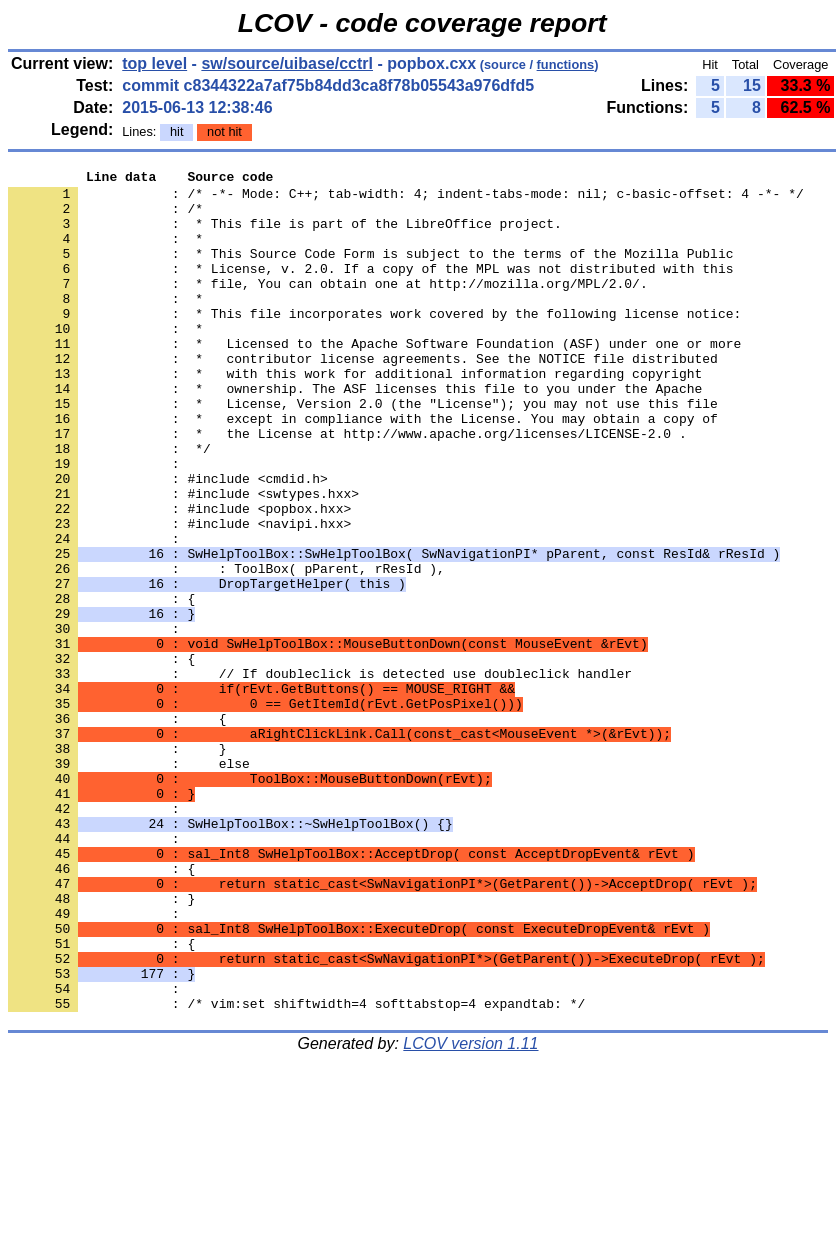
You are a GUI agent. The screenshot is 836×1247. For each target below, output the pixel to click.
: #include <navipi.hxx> (179, 595)
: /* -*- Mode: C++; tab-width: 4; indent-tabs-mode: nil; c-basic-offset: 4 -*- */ (406, 199)
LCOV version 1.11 (470, 1211)
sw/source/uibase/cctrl (287, 63)
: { (101, 1099)
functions (566, 64)
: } (101, 1045)
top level (154, 63)
